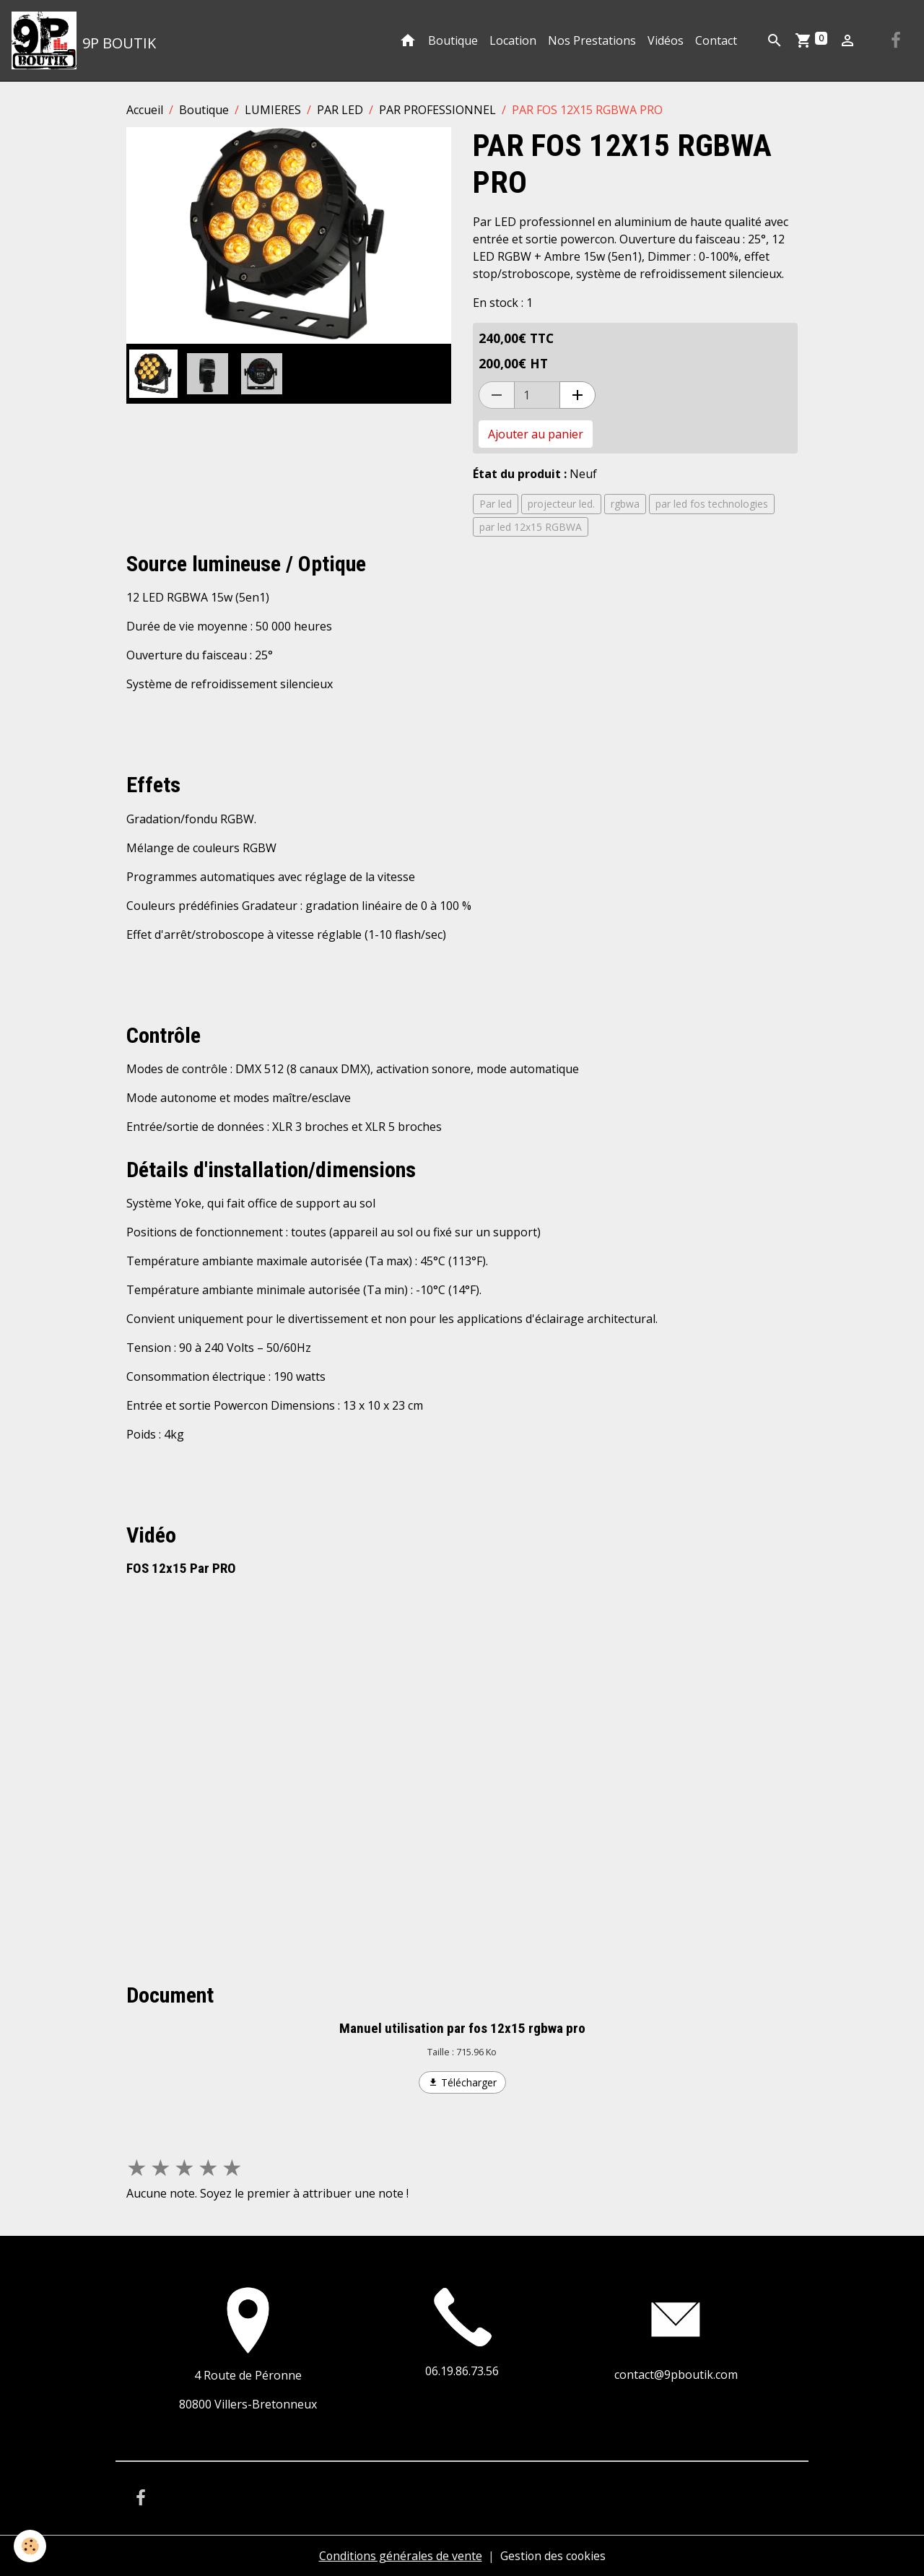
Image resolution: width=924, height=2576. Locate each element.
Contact (716, 40)
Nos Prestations (592, 40)
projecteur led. (561, 504)
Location (512, 40)
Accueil (144, 110)
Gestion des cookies (553, 2556)
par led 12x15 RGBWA (530, 527)
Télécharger (462, 2082)
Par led (495, 504)
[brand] (84, 40)
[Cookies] (30, 2546)
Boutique (453, 40)
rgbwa (625, 504)
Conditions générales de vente (399, 2556)
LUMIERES (273, 110)
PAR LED (340, 110)
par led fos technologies (711, 504)
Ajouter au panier (535, 434)
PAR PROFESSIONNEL (437, 110)
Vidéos (666, 40)
